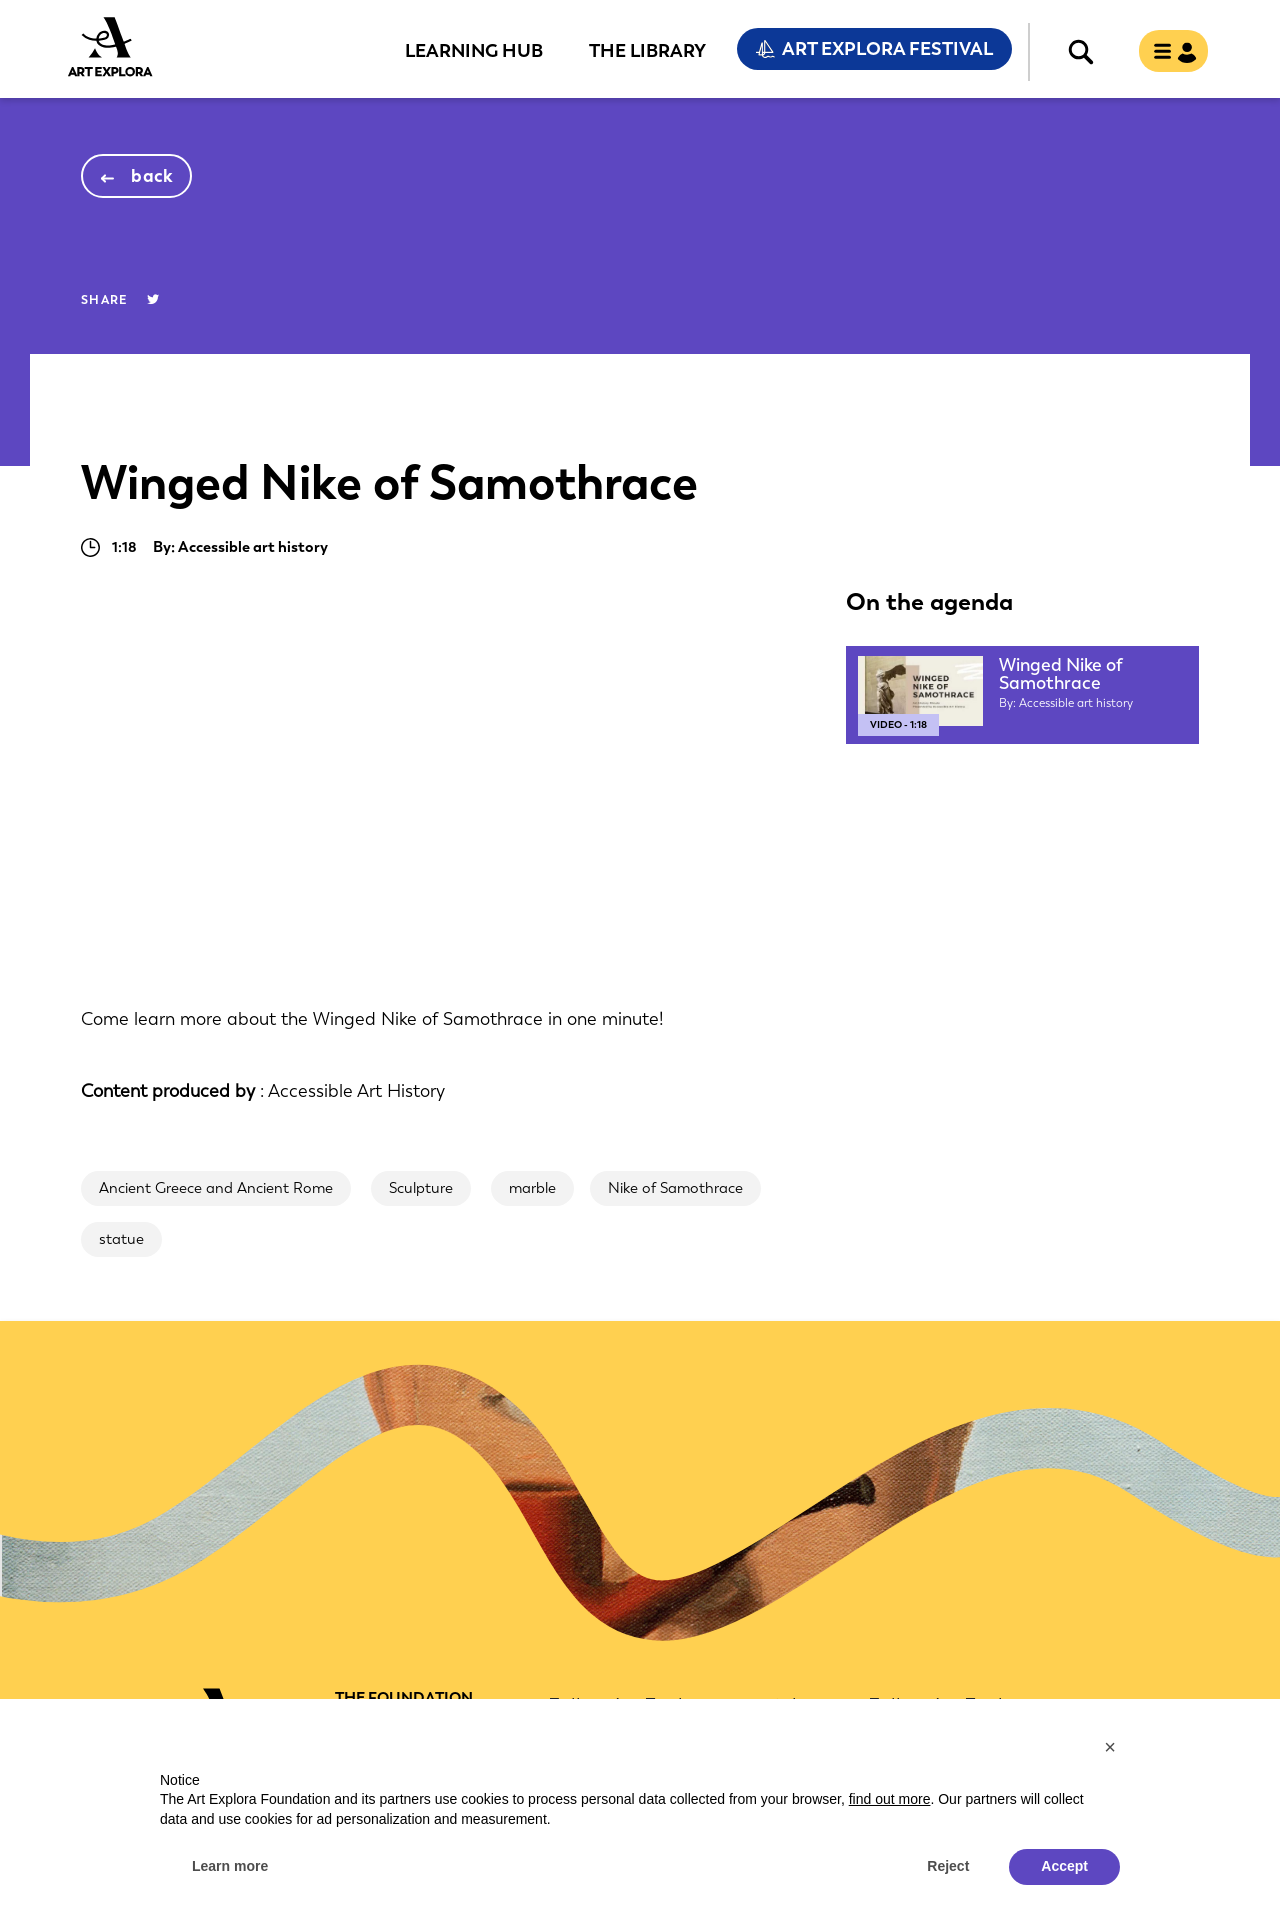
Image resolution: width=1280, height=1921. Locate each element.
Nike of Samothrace (675, 1188)
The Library (647, 50)
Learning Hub (474, 50)
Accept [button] (1064, 1866)
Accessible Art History (356, 1091)
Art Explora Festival (887, 49)
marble (532, 1188)
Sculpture (421, 1188)
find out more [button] (890, 1799)
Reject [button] (948, 1866)
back (152, 176)
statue (121, 1239)
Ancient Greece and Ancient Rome (216, 1188)
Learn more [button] (230, 1866)
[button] (1110, 1747)
